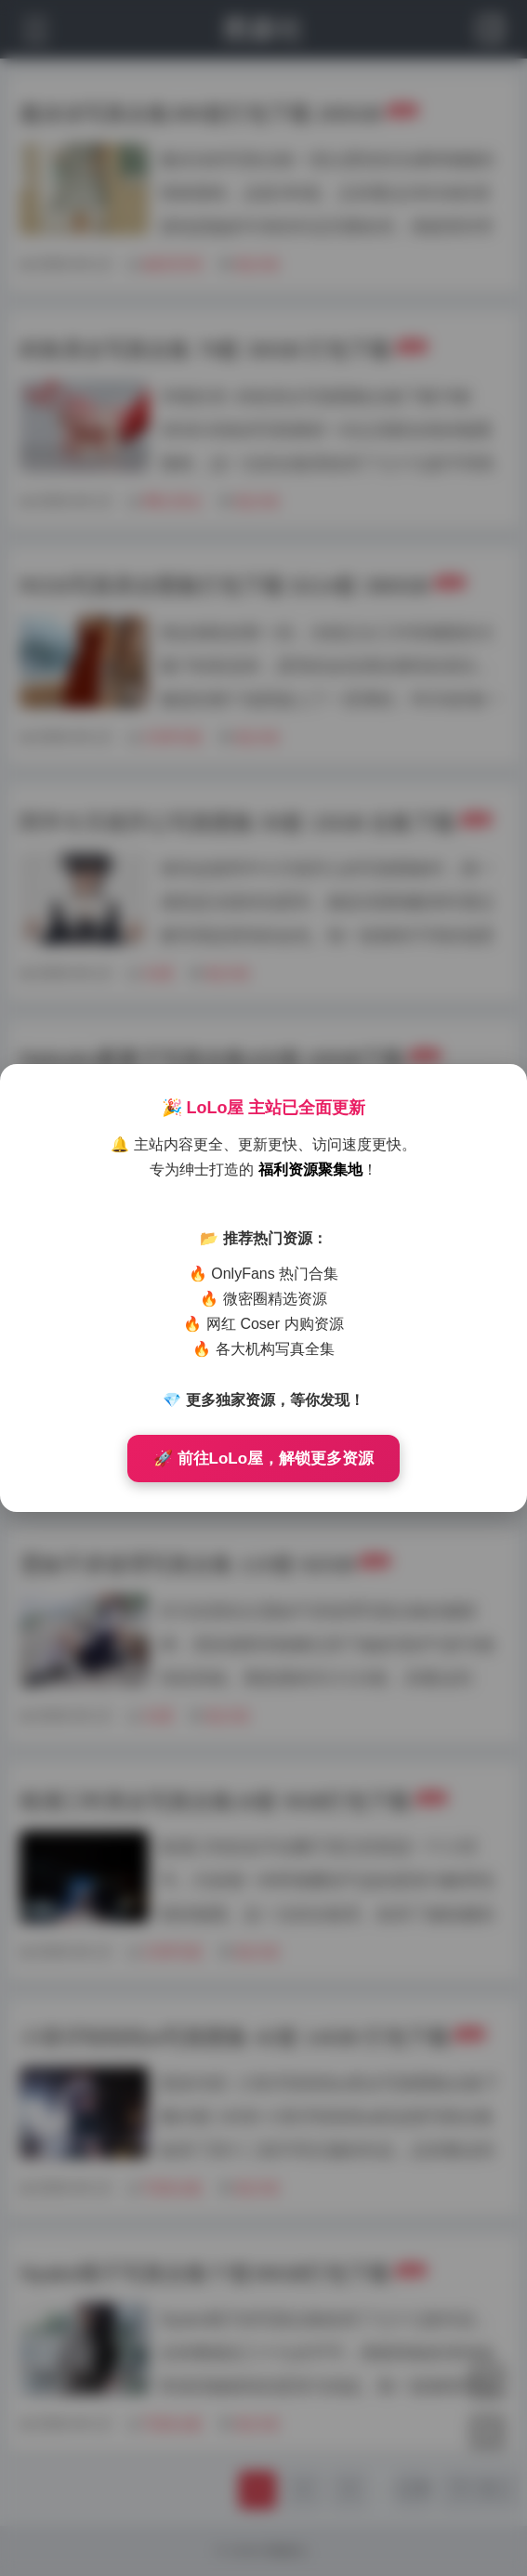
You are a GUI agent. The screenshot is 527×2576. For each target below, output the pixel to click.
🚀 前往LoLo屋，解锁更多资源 (263, 1458)
